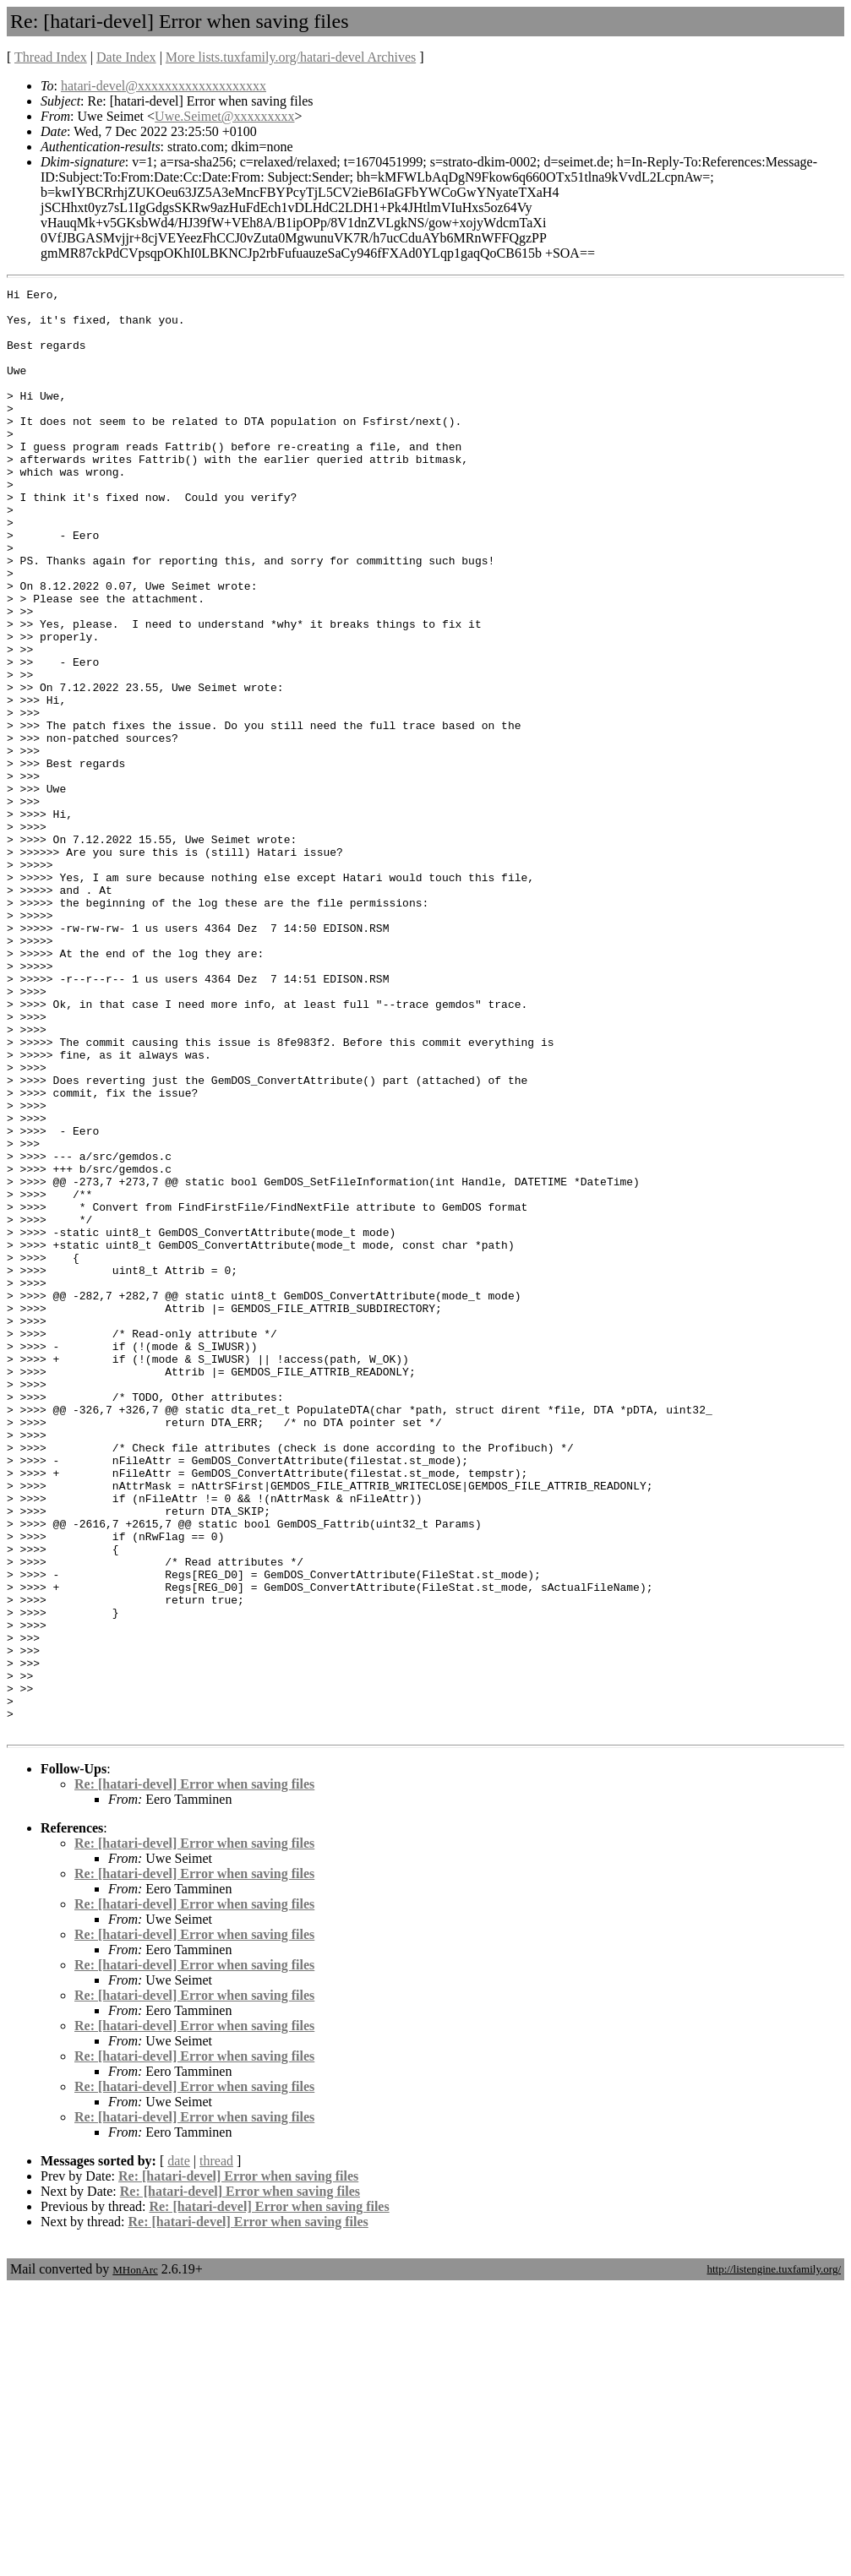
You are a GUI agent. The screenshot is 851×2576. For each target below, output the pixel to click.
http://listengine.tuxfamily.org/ (773, 2557)
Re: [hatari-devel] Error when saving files (194, 2073)
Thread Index (50, 57)
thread (216, 2450)
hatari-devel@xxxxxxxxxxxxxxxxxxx (163, 86)
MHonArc (134, 2558)
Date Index (126, 57)
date (178, 2450)
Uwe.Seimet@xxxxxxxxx (224, 116)
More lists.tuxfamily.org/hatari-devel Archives (291, 57)
